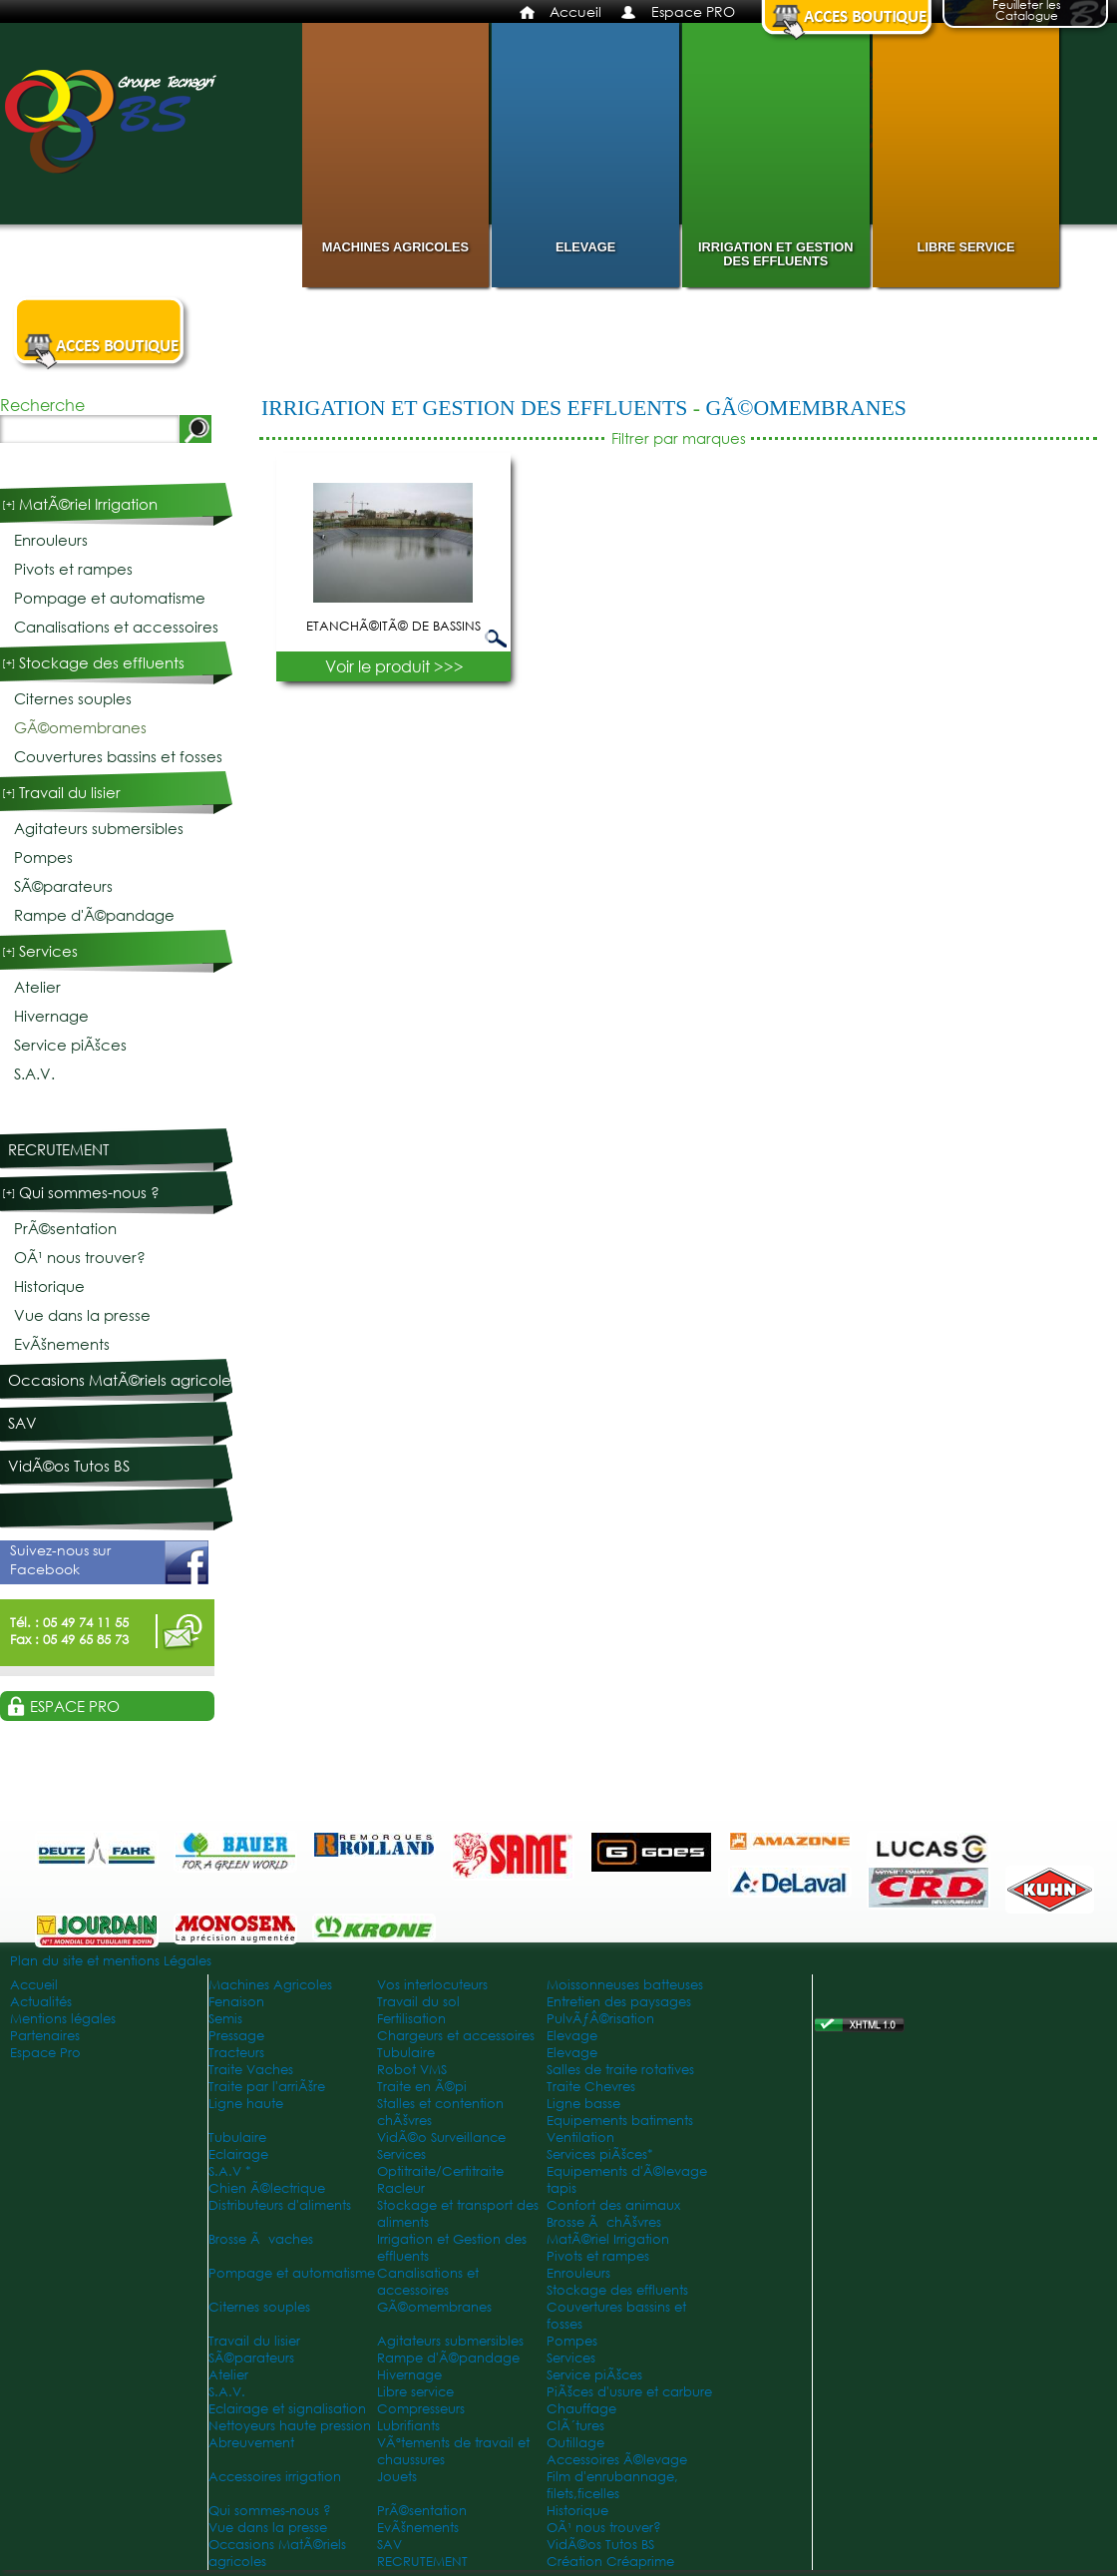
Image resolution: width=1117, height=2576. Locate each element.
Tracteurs (236, 2052)
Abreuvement (251, 2442)
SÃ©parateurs (63, 886)
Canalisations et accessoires (116, 627)
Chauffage (581, 2408)
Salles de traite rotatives (620, 2069)
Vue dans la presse (82, 1315)
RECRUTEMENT (58, 1149)
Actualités (41, 2001)
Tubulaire (406, 2052)
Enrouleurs (51, 540)
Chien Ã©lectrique (266, 2188)
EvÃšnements (62, 1344)
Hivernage (51, 1016)
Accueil (575, 11)
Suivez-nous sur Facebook (109, 1562)
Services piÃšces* (600, 2154)
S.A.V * (229, 2171)
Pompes (43, 857)
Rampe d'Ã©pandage (94, 915)
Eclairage (238, 2154)
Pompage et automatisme (109, 598)
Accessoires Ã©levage (617, 2459)
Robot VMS (412, 2069)
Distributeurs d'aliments (279, 2205)
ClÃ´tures (575, 2425)
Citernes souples (73, 698)
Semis (225, 2018)
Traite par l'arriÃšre (266, 2086)
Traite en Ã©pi (422, 2086)
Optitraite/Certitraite (440, 2171)
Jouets (397, 2476)
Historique (49, 1286)
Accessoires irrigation (274, 2476)
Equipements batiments (620, 2120)
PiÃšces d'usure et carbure (629, 2391)
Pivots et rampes (73, 569)
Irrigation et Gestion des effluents (775, 253)
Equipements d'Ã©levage (627, 2171)
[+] (9, 504)
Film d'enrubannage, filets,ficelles (612, 2485)
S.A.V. (34, 1074)
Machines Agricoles (395, 246)
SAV (22, 1423)
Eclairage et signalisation (287, 2408)
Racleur (401, 2188)
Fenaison (236, 2001)
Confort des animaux (613, 2205)
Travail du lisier (70, 792)
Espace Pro (45, 2052)
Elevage (585, 246)
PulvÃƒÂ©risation (600, 2018)
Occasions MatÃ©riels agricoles (122, 1380)
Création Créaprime (610, 2561)
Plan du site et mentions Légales (110, 1960)
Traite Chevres (591, 2086)
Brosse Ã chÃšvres (604, 2222)
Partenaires (45, 2035)
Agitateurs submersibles (99, 828)
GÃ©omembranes (805, 408)
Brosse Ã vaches (260, 2239)
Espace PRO (693, 11)
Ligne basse (583, 2103)
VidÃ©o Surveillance (441, 2137)
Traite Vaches (250, 2069)
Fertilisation (411, 2018)
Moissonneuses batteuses (625, 1984)
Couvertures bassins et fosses (118, 756)
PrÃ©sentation (65, 1228)
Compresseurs (421, 2408)
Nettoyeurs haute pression (289, 2425)
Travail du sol (418, 2001)
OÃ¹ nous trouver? (80, 1257)
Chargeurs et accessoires (456, 2035)
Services (48, 951)
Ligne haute (245, 2103)
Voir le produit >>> (394, 665)
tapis (561, 2188)
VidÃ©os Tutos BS (69, 1466)
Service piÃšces (70, 1045)
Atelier (37, 987)
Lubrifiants (408, 2425)
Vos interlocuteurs (432, 1984)
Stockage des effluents (102, 662)
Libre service (966, 246)
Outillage (575, 2442)
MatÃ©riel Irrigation (88, 504)
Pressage (236, 2035)
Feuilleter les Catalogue (1026, 12)
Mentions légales (63, 2018)
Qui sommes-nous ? (89, 1192)
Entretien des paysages (619, 2001)
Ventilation (580, 2137)
